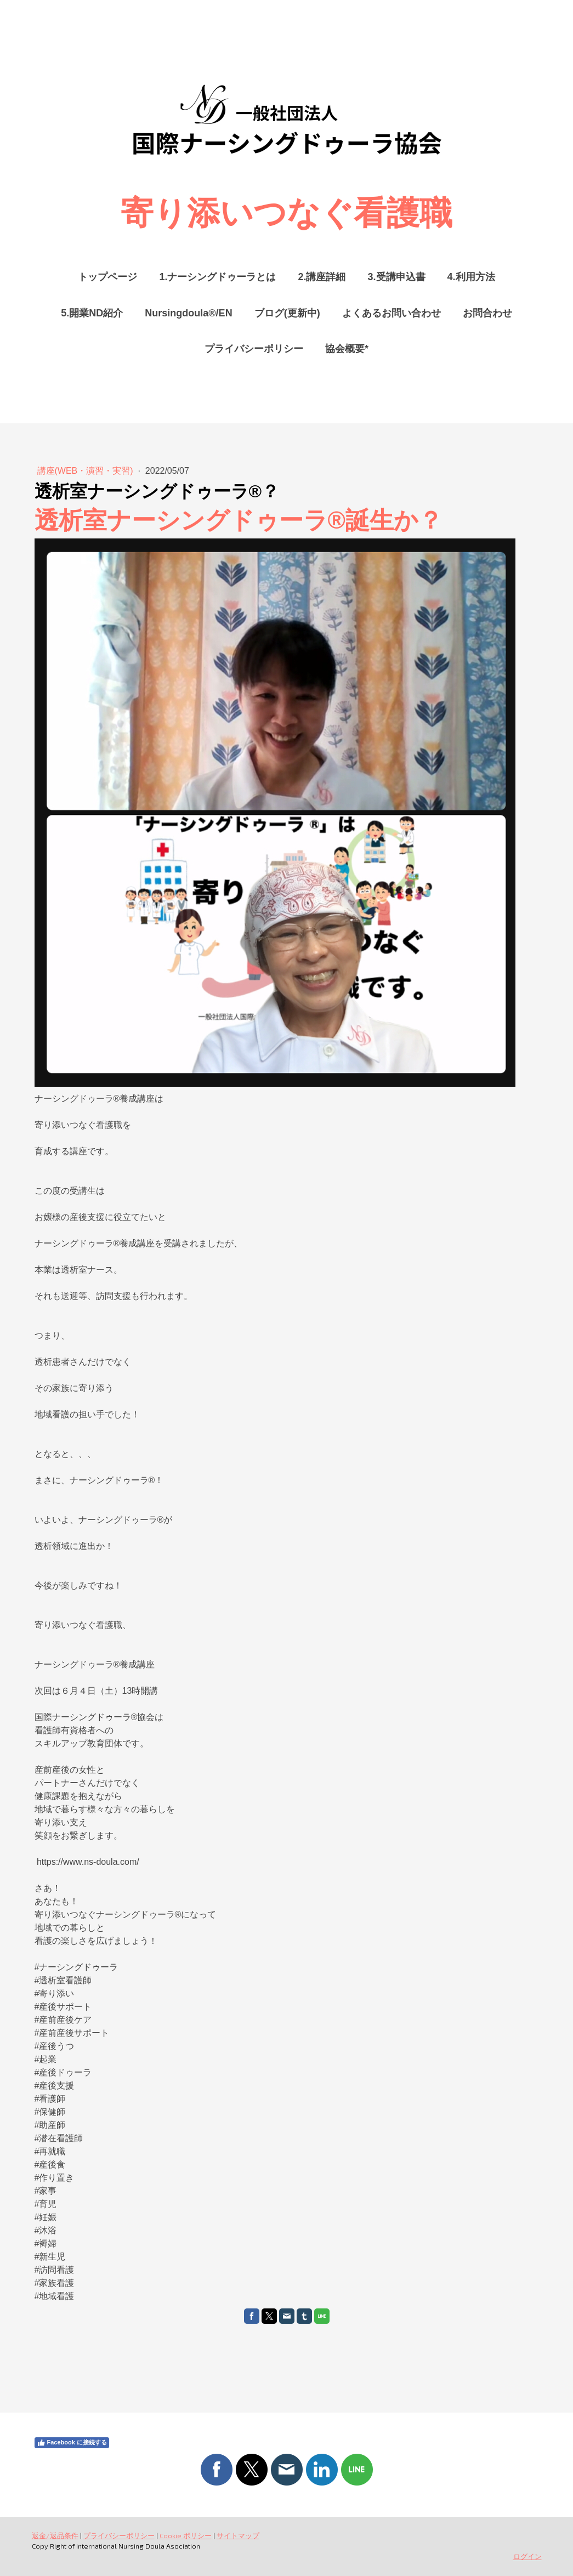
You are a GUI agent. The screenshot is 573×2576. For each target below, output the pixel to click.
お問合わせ (487, 313)
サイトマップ (238, 2535)
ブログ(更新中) (287, 313)
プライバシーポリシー (254, 348)
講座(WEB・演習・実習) (86, 470)
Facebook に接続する (72, 2442)
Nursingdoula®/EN (188, 313)
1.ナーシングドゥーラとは (217, 276)
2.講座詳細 (321, 276)
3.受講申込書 (397, 276)
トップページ (107, 276)
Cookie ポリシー (186, 2535)
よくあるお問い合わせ (391, 313)
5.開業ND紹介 (92, 313)
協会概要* (346, 348)
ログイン (527, 2556)
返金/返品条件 (55, 2535)
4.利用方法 (471, 276)
